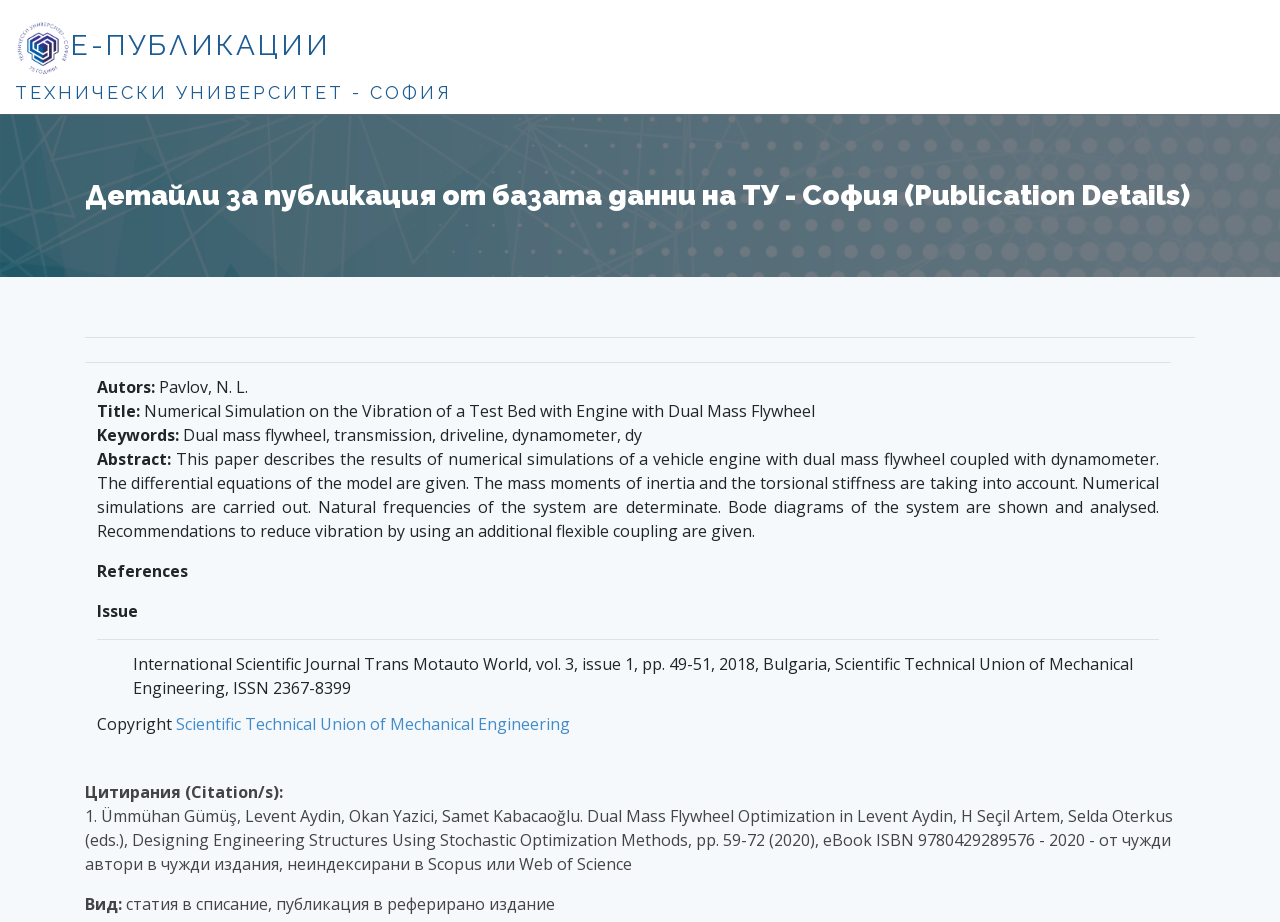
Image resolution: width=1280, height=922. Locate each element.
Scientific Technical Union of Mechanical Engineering (373, 724)
